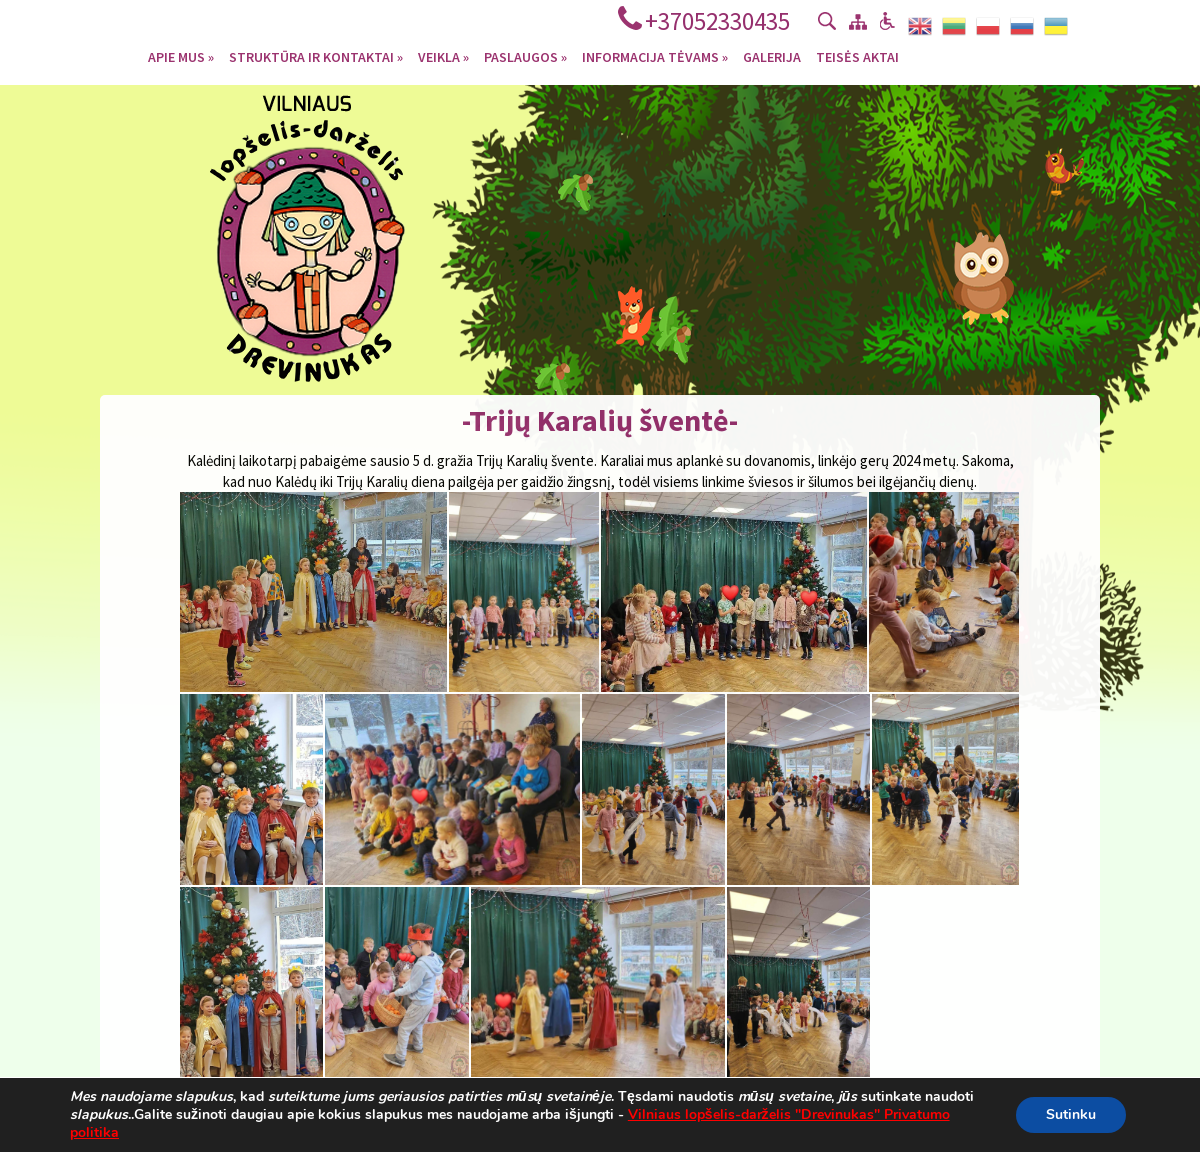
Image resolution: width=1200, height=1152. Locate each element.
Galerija (772, 56)
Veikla (443, 56)
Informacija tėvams (655, 56)
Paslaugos (525, 56)
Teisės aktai (857, 56)
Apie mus (181, 56)
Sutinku (1071, 1114)
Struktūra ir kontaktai (316, 56)
